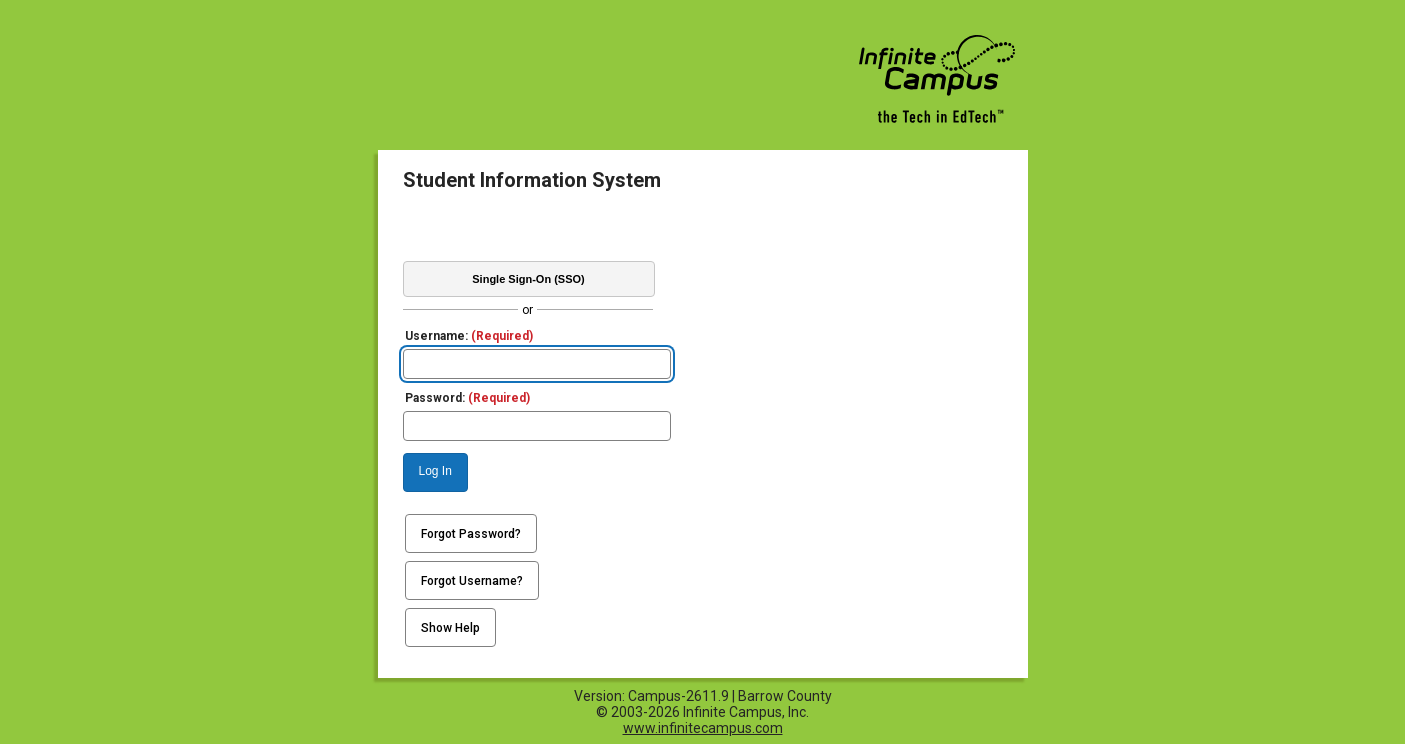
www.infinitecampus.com (703, 728)
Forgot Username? (472, 581)
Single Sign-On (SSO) (528, 279)
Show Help (450, 628)
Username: (469, 336)
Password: (467, 398)
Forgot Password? (471, 534)
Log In (435, 471)
